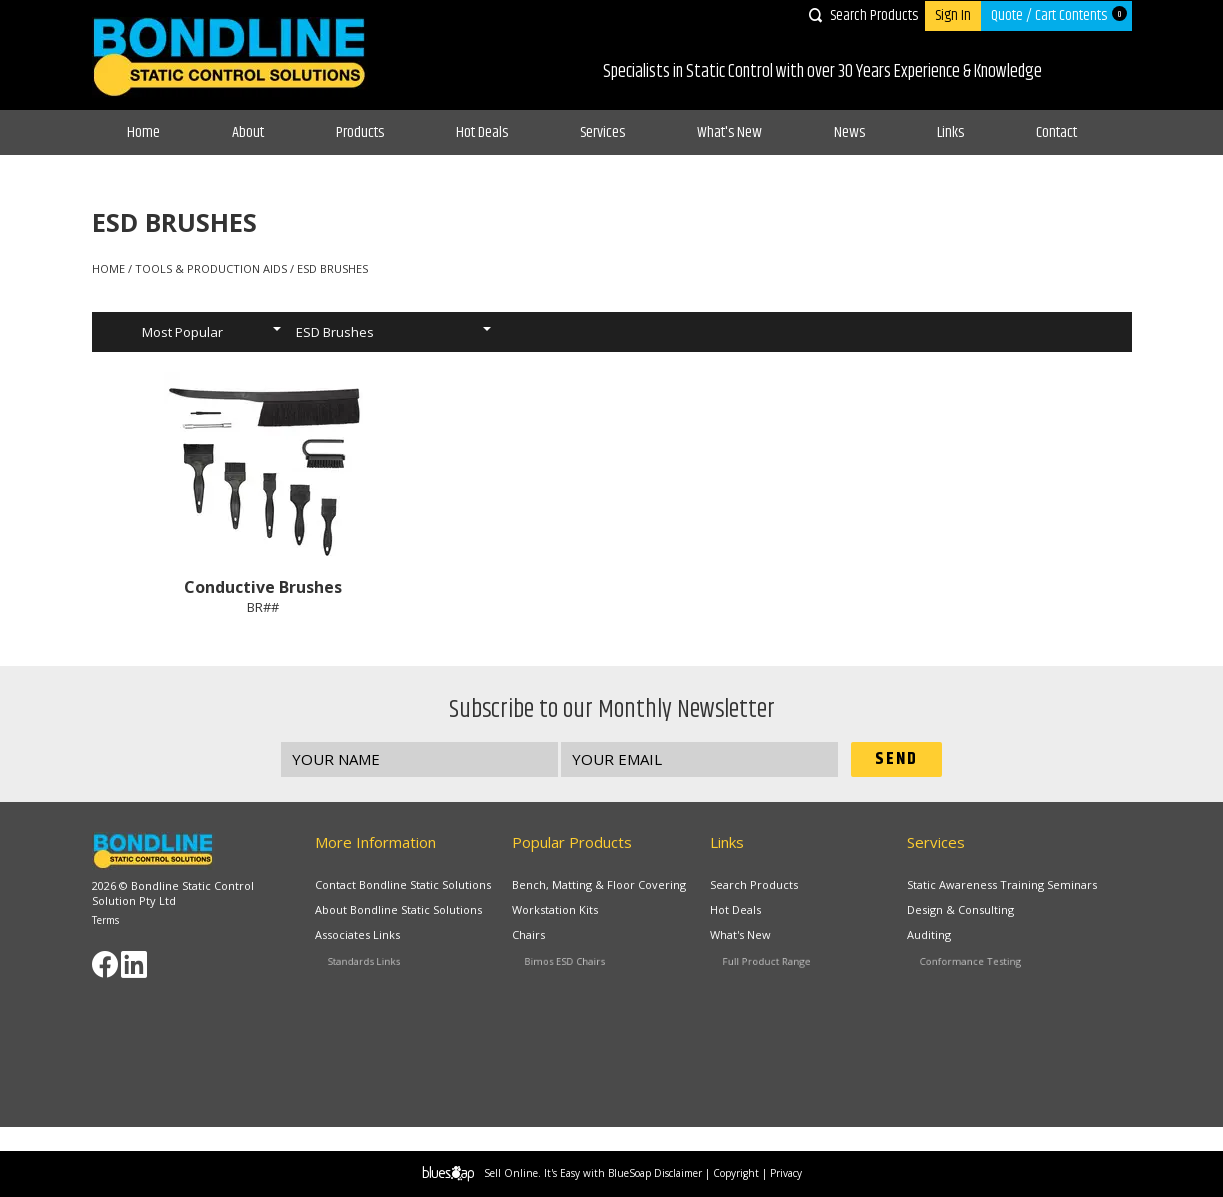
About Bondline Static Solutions (400, 911)
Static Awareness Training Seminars (1002, 884)
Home (143, 132)
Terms (105, 920)
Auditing (955, 939)
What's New (729, 132)
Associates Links (377, 939)
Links (950, 132)
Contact (1056, 132)
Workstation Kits (560, 911)
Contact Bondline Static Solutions (403, 884)
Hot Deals (482, 132)
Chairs (557, 939)
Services (602, 132)
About (248, 132)
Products (360, 132)
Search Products (874, 15)
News (849, 132)
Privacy (786, 1173)
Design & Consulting (964, 911)
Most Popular (182, 332)
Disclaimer (678, 1173)
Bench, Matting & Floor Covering (599, 884)
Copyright (736, 1173)
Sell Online (511, 1173)
